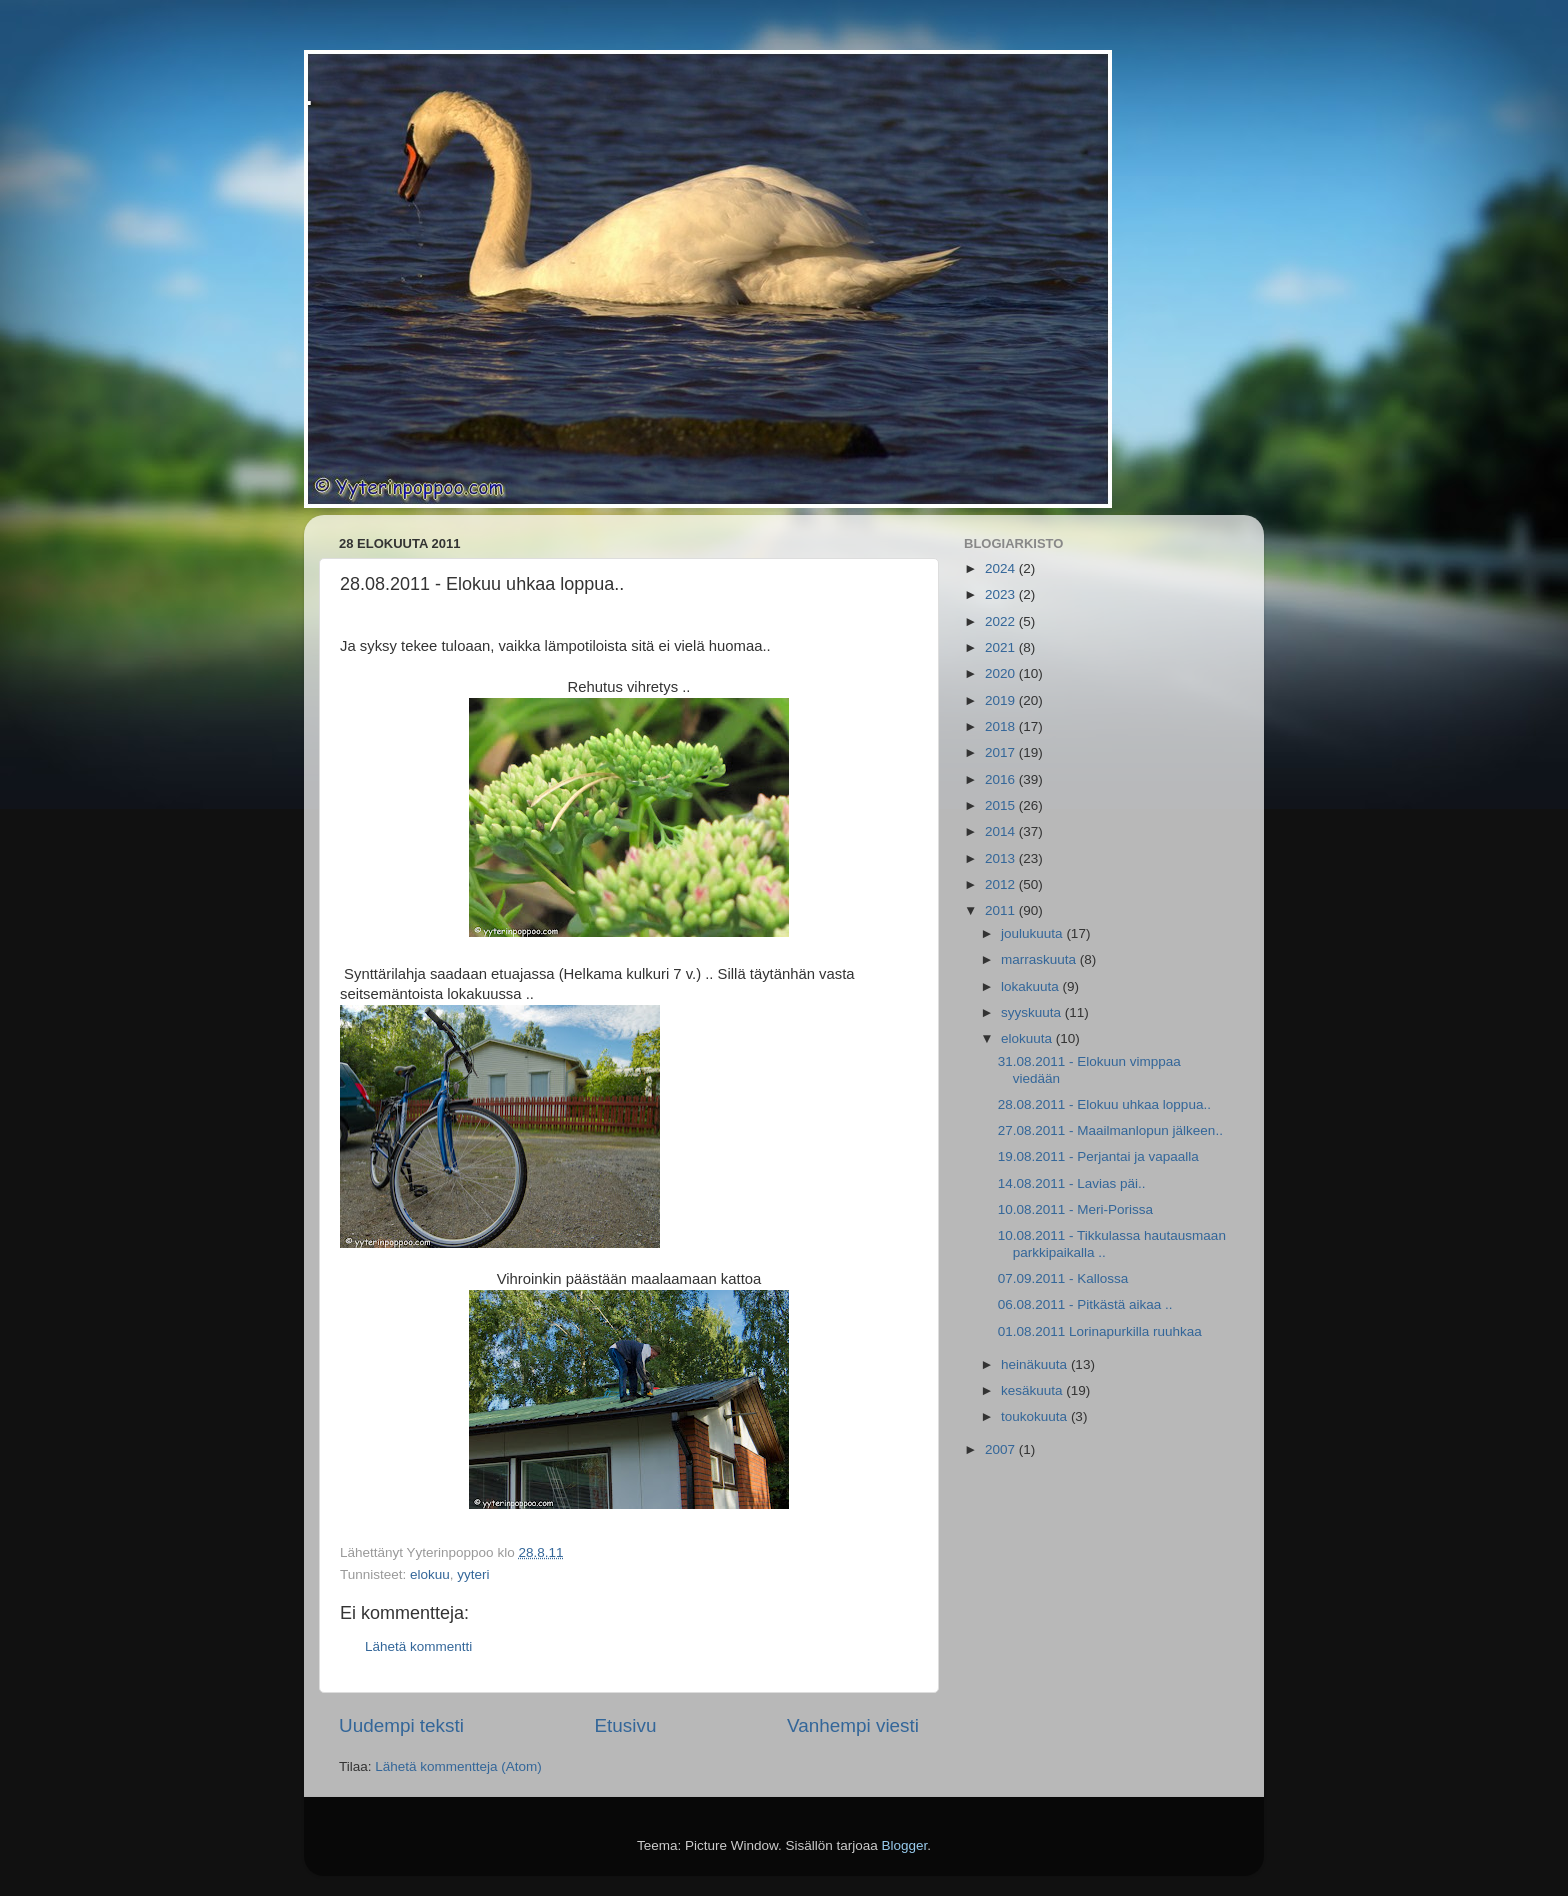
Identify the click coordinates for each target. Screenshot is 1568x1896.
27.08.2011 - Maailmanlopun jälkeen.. (1110, 1130)
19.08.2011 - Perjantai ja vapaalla (1098, 1156)
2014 (1002, 831)
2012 (1002, 884)
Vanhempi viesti (853, 1725)
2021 (1002, 647)
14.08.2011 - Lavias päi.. (1072, 1183)
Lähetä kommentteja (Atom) (458, 1766)
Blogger (905, 1845)
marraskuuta (1040, 959)
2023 (1002, 594)
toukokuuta (1036, 1416)
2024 (1002, 568)
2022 (1002, 621)
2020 (1002, 673)
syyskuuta (1033, 1012)
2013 (1002, 858)
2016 (1002, 779)
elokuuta (1028, 1038)
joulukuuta (1033, 933)
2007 (1002, 1449)
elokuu (430, 1574)
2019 (1002, 700)
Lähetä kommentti (418, 1646)
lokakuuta (1032, 986)
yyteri (473, 1574)
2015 (1002, 805)
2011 (1002, 910)
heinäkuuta (1036, 1364)
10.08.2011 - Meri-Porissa (1075, 1209)
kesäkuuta (1033, 1390)
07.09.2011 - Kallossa (1063, 1278)
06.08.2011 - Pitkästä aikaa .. (1085, 1304)
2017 (1002, 752)
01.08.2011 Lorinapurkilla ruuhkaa (1100, 1331)
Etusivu (626, 1725)
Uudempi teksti (401, 1725)
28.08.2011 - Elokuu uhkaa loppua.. (1104, 1104)
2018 (1002, 726)
